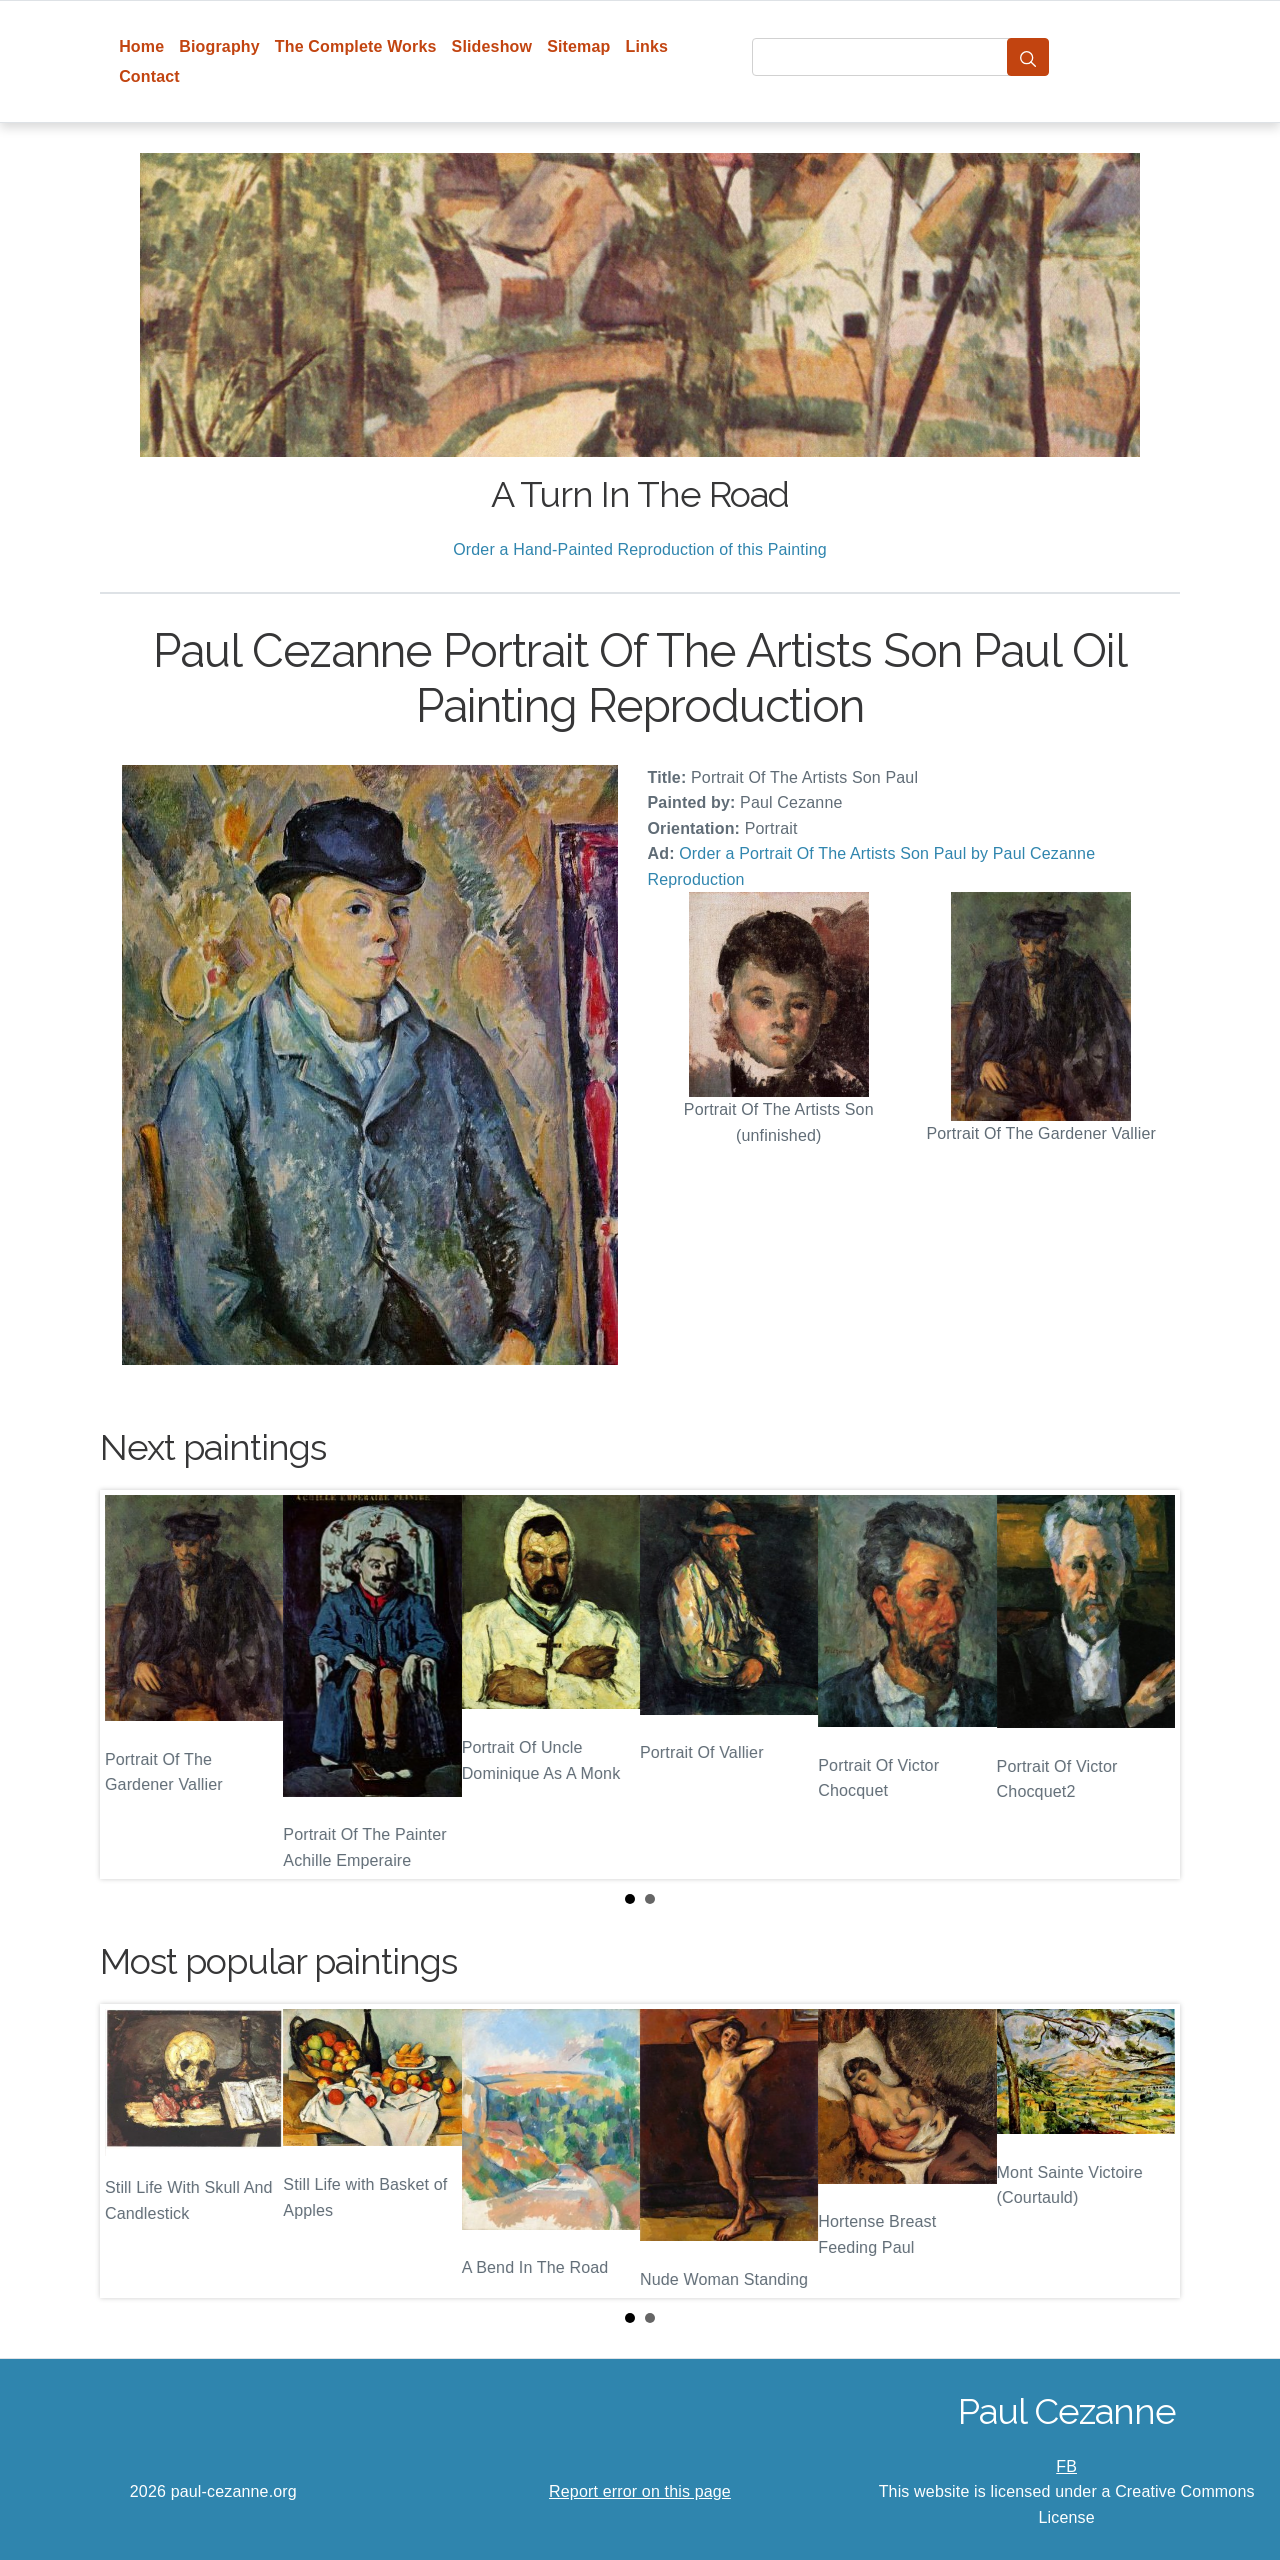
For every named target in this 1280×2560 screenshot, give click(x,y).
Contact (149, 76)
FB (1066, 2466)
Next (1149, 1684)
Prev (131, 1684)
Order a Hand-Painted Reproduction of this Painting (640, 549)
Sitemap (578, 46)
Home (141, 46)
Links (647, 46)
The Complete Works (356, 46)
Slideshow (492, 46)
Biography (219, 46)
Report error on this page (640, 2491)
